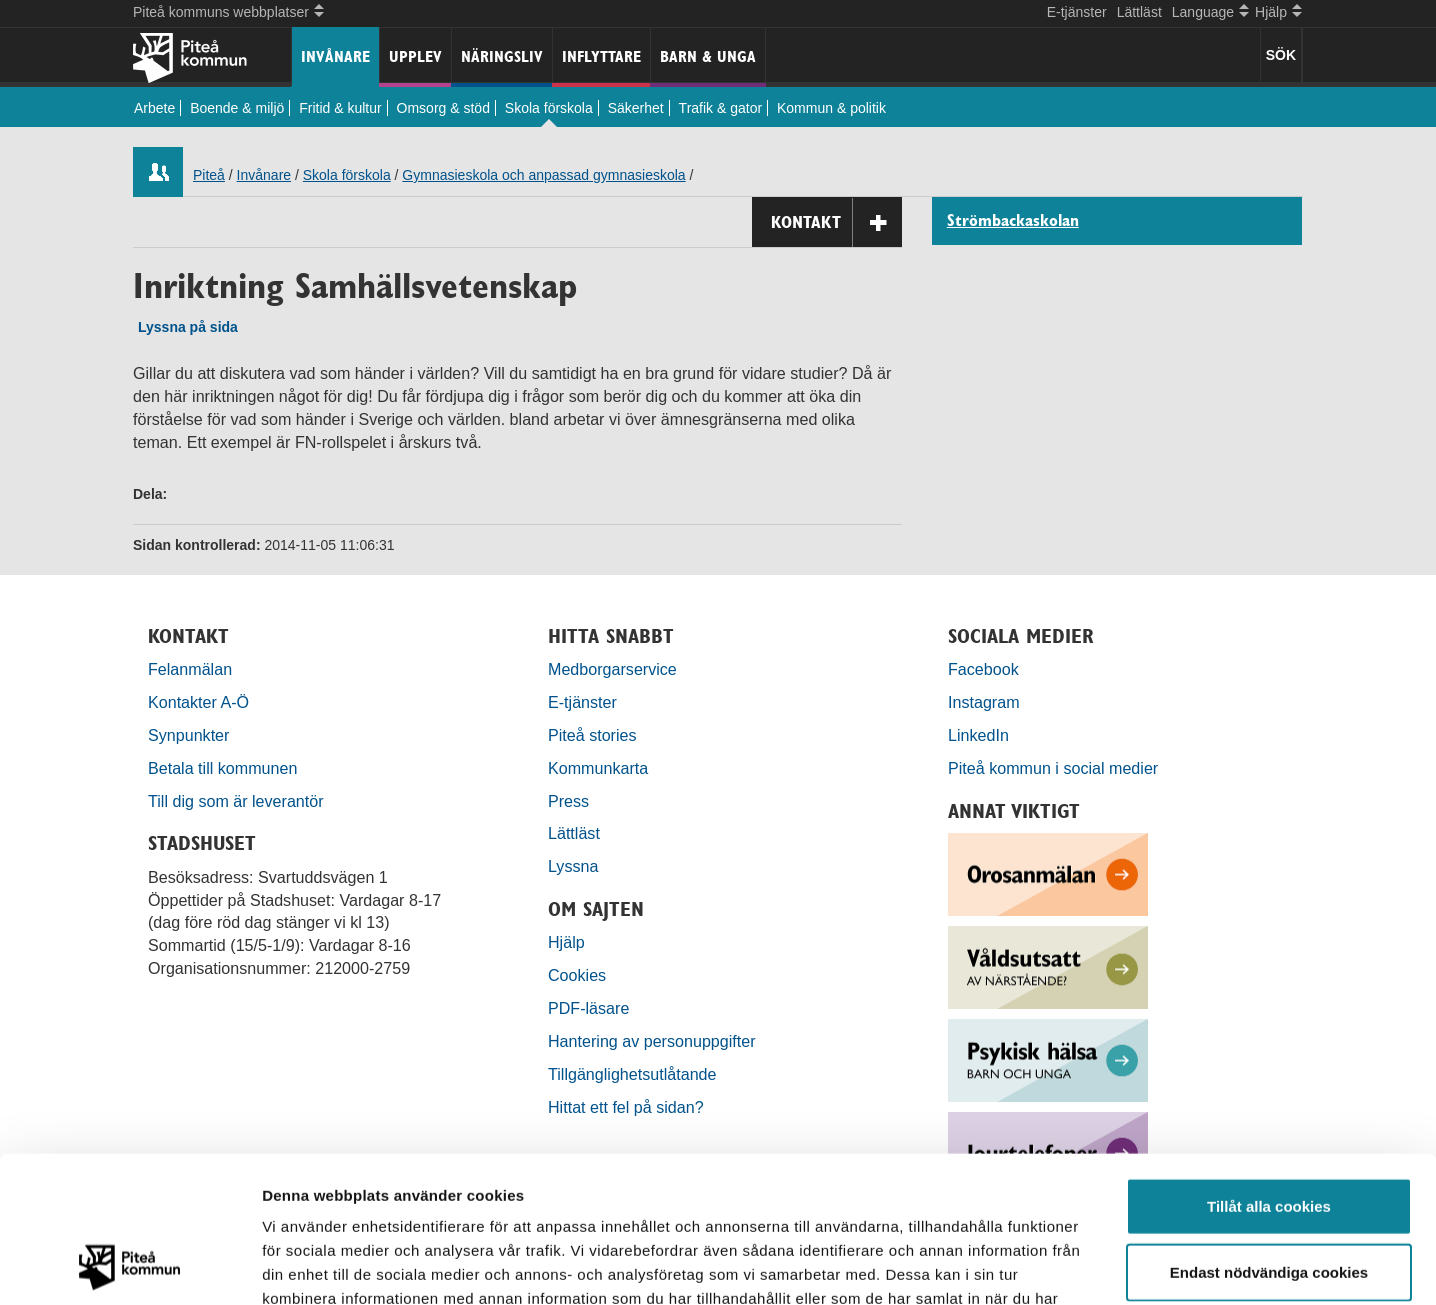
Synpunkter (188, 735)
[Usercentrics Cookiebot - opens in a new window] (129, 1266)
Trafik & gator (721, 108)
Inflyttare (601, 56)
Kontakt (836, 222)
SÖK (1281, 55)
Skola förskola (549, 108)
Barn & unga (708, 56)
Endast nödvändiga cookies (1269, 1134)
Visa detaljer (1086, 1265)
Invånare (335, 56)
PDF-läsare (588, 1008)
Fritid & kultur (340, 108)
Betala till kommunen (222, 768)
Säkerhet (636, 108)
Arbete (154, 108)
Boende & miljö (237, 108)
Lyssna (573, 866)
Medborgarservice (612, 669)
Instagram (984, 702)
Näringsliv (502, 56)
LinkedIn (978, 735)
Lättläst (1139, 12)
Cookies (577, 975)
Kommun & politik (831, 108)
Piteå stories (592, 735)
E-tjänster (1077, 12)
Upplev (415, 56)
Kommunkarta (598, 768)
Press (568, 801)
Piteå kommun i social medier (1053, 768)
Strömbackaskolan (1013, 221)
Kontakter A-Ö (198, 702)
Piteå (209, 175)
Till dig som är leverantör (238, 801)
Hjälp (566, 942)
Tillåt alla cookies (1269, 1068)
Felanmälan (190, 669)
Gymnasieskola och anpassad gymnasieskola (543, 175)
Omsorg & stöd (443, 108)
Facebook (983, 669)
